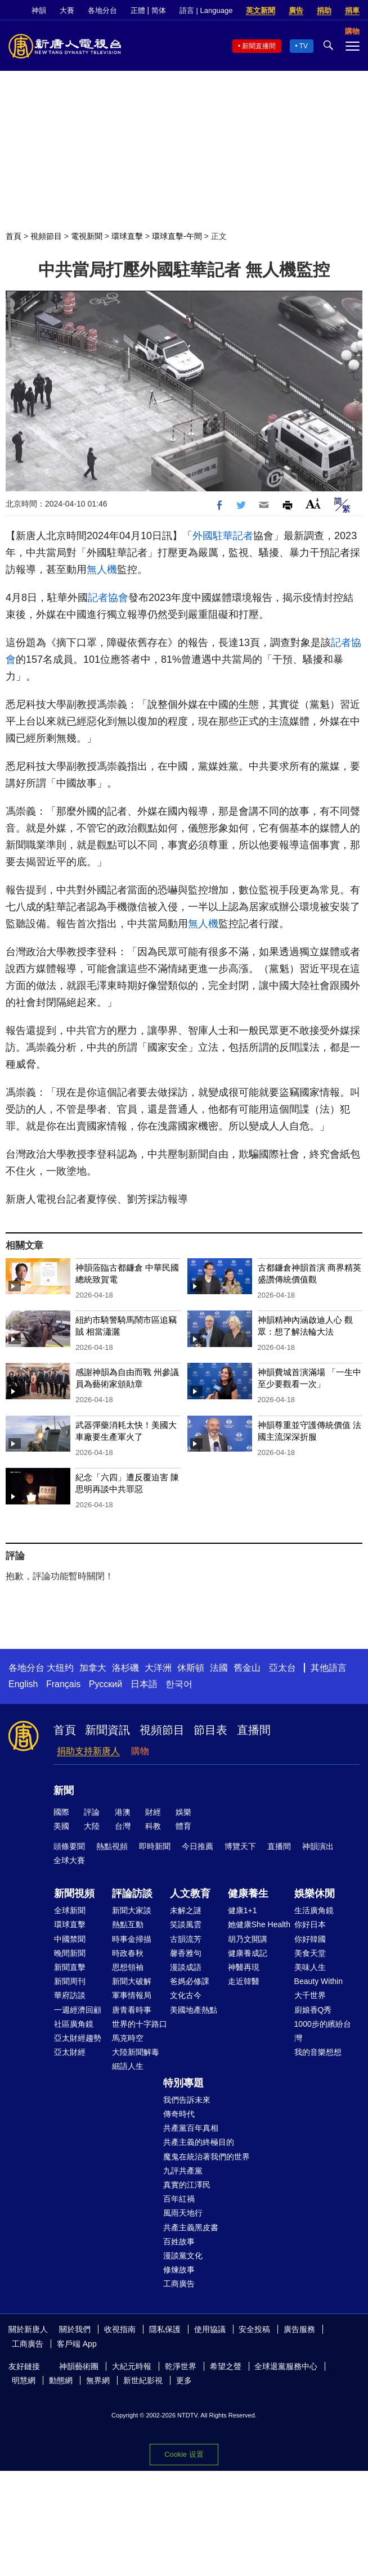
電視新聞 (86, 236)
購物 (140, 1751)
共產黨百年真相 (190, 2127)
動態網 (61, 2380)
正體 (138, 10)
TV (303, 46)
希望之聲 (225, 2366)
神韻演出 (318, 1846)
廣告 (296, 10)
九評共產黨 (183, 2170)
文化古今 (185, 1995)
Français (63, 1684)
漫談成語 (185, 1967)
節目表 (210, 1730)
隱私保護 (165, 2329)
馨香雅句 (185, 1953)
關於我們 (75, 2329)
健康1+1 (242, 1910)
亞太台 (282, 1668)
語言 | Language (205, 10)
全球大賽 (69, 1860)
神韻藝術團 (78, 2366)
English (23, 1684)
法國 (219, 1668)
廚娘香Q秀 (313, 2009)
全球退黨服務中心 (285, 2366)
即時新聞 (154, 1846)
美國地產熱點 (193, 2009)
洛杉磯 (125, 1668)
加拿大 (92, 1668)
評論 (92, 1811)
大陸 (92, 1826)
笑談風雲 (185, 1924)
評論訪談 (132, 1893)
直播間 (254, 1730)
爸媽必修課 (189, 1981)
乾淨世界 (180, 2366)
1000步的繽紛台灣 (322, 2030)
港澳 (123, 1811)
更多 (184, 2380)
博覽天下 (240, 1846)
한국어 (178, 1684)
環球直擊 (127, 236)
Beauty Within (318, 1981)
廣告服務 (299, 2329)
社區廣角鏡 (73, 2023)
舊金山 (247, 1668)
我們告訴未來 (186, 2099)
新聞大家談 (131, 1910)
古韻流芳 (185, 1939)
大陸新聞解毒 (135, 2052)
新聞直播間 (259, 46)
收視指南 (120, 2329)
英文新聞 (260, 10)
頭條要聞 (69, 1846)
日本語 (144, 1684)
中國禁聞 (70, 1939)
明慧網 (23, 2380)
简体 (158, 10)
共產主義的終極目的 (198, 2141)
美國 (61, 1826)
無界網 (98, 2380)
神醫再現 (243, 1967)
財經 (153, 1811)
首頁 (13, 236)
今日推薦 (197, 1846)
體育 (183, 1826)
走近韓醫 (243, 1981)
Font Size (313, 503)
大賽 (67, 10)
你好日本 (310, 1924)
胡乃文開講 (247, 1939)
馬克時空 (127, 2037)
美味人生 (310, 1967)
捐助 (324, 10)
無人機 (102, 569)
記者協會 (108, 597)
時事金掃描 (131, 1939)
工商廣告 (179, 2283)
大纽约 (60, 1668)
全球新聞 (70, 1910)
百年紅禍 (179, 2198)
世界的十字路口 (139, 2023)
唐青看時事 (131, 2009)
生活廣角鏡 (314, 1910)
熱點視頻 (112, 1846)
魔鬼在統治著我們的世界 (206, 2156)
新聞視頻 (74, 1893)
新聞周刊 (70, 1981)
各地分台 (102, 10)
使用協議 (210, 2329)
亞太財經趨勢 (77, 2037)
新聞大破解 (131, 1981)
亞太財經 (70, 2052)
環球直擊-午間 (177, 236)
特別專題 (183, 2083)
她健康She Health (259, 1924)
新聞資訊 (107, 1730)
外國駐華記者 (222, 535)
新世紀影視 (143, 2380)
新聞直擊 (70, 1967)
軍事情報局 (131, 1995)
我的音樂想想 (318, 2052)
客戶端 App (77, 2343)
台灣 (123, 1826)
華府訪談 (70, 1995)
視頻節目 (46, 236)
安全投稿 (254, 2329)
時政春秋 (127, 1953)
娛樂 (183, 1811)
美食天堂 (310, 1953)
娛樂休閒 (314, 1893)
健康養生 (248, 1893)
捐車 (352, 10)
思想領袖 (127, 1967)
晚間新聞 (70, 1953)
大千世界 (310, 1995)
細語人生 (127, 2066)
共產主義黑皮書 (190, 2227)
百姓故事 (179, 2241)
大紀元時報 (131, 2366)
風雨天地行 (183, 2212)
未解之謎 (185, 1910)
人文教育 (190, 1893)
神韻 (39, 10)
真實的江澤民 (186, 2184)
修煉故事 (179, 2269)
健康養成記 (247, 1953)
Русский (105, 1684)
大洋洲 (158, 1668)
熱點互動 (127, 1924)
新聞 (63, 1790)
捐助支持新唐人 (88, 1751)
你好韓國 (310, 1939)
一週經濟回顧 (77, 2009)
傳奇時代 (179, 2113)
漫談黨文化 (183, 2255)
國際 (61, 1811)
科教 (153, 1826)
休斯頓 (190, 1668)
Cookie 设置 (183, 2454)
